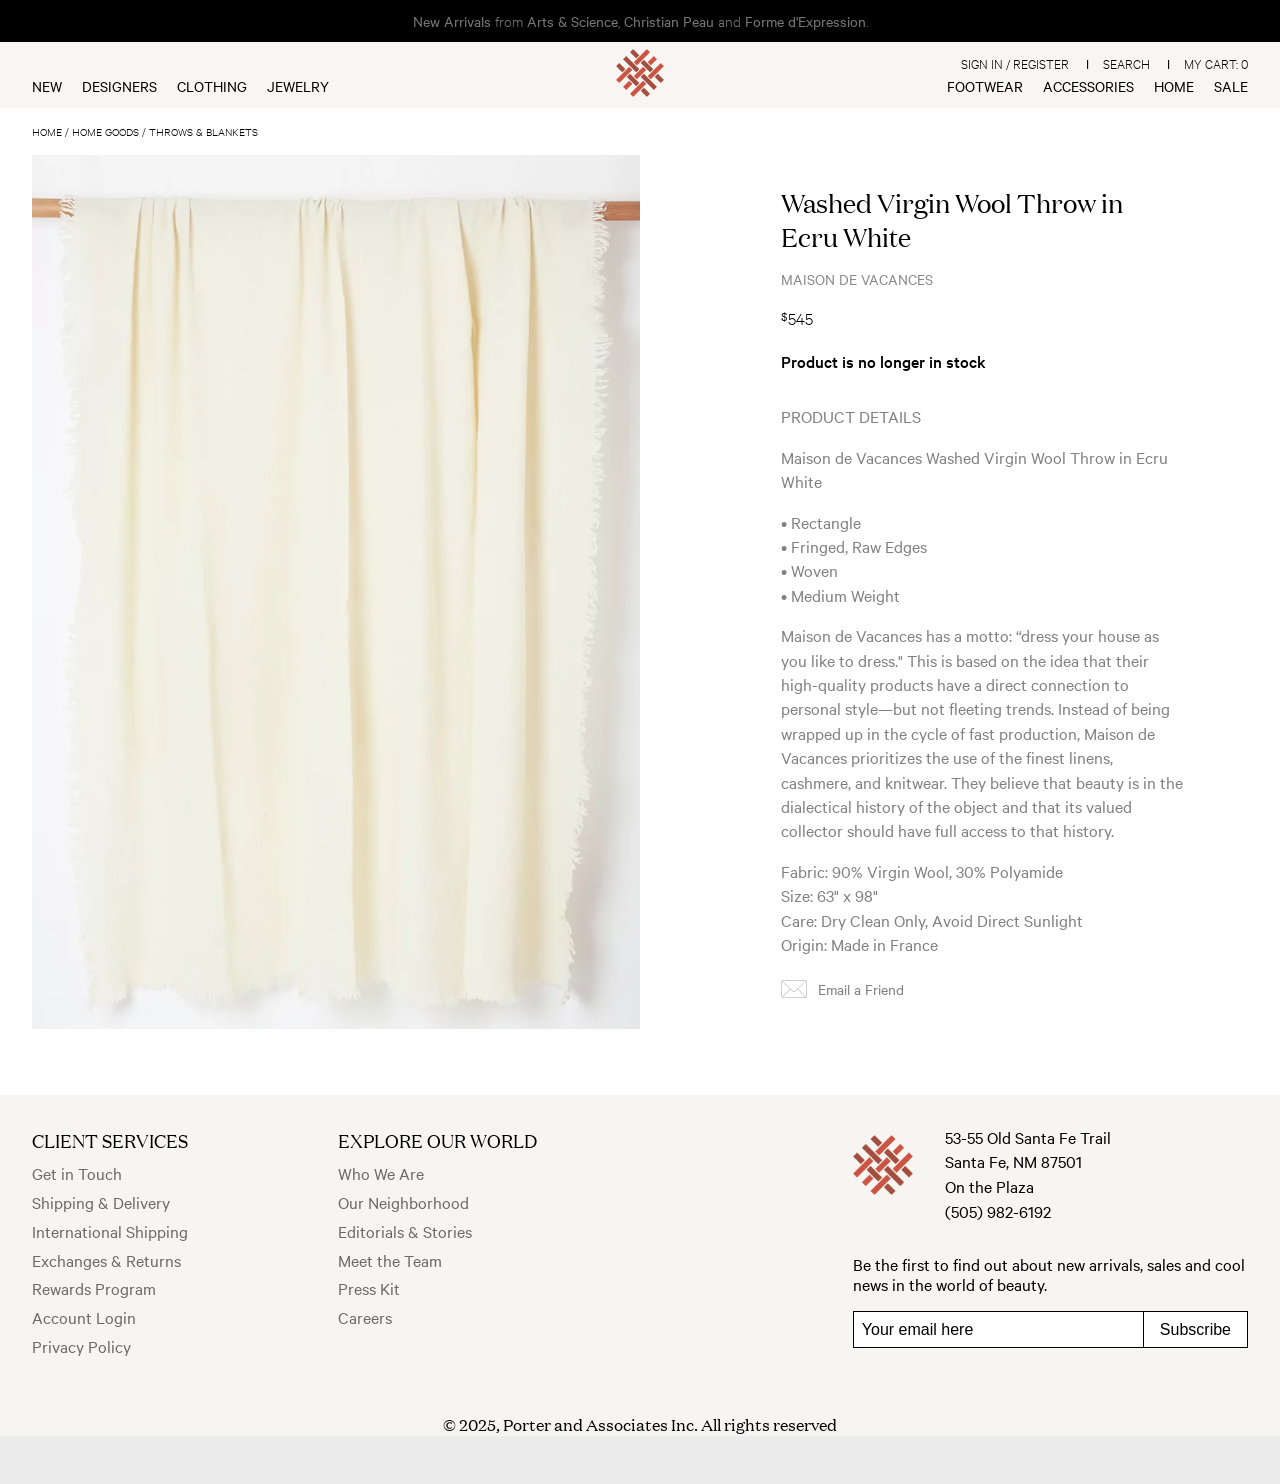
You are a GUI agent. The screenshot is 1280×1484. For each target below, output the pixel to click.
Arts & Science (572, 21)
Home (1174, 86)
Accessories (1088, 86)
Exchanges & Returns (106, 1260)
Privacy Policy (81, 1346)
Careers (365, 1317)
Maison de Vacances (857, 279)
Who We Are (381, 1173)
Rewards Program (94, 1288)
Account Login (84, 1317)
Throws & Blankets (203, 131)
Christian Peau (669, 21)
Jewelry (298, 86)
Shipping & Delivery (101, 1202)
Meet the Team (390, 1260)
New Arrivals (452, 21)
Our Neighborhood (403, 1202)
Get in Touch (77, 1173)
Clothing (212, 86)
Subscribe (1195, 1329)
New (47, 86)
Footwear (985, 86)
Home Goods (105, 131)
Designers (119, 86)
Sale (1231, 86)
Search (1126, 63)
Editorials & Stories (405, 1231)
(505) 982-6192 (998, 1211)
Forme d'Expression (805, 21)
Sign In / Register (1015, 63)
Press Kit (369, 1288)
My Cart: (1216, 63)
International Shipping (110, 1231)
